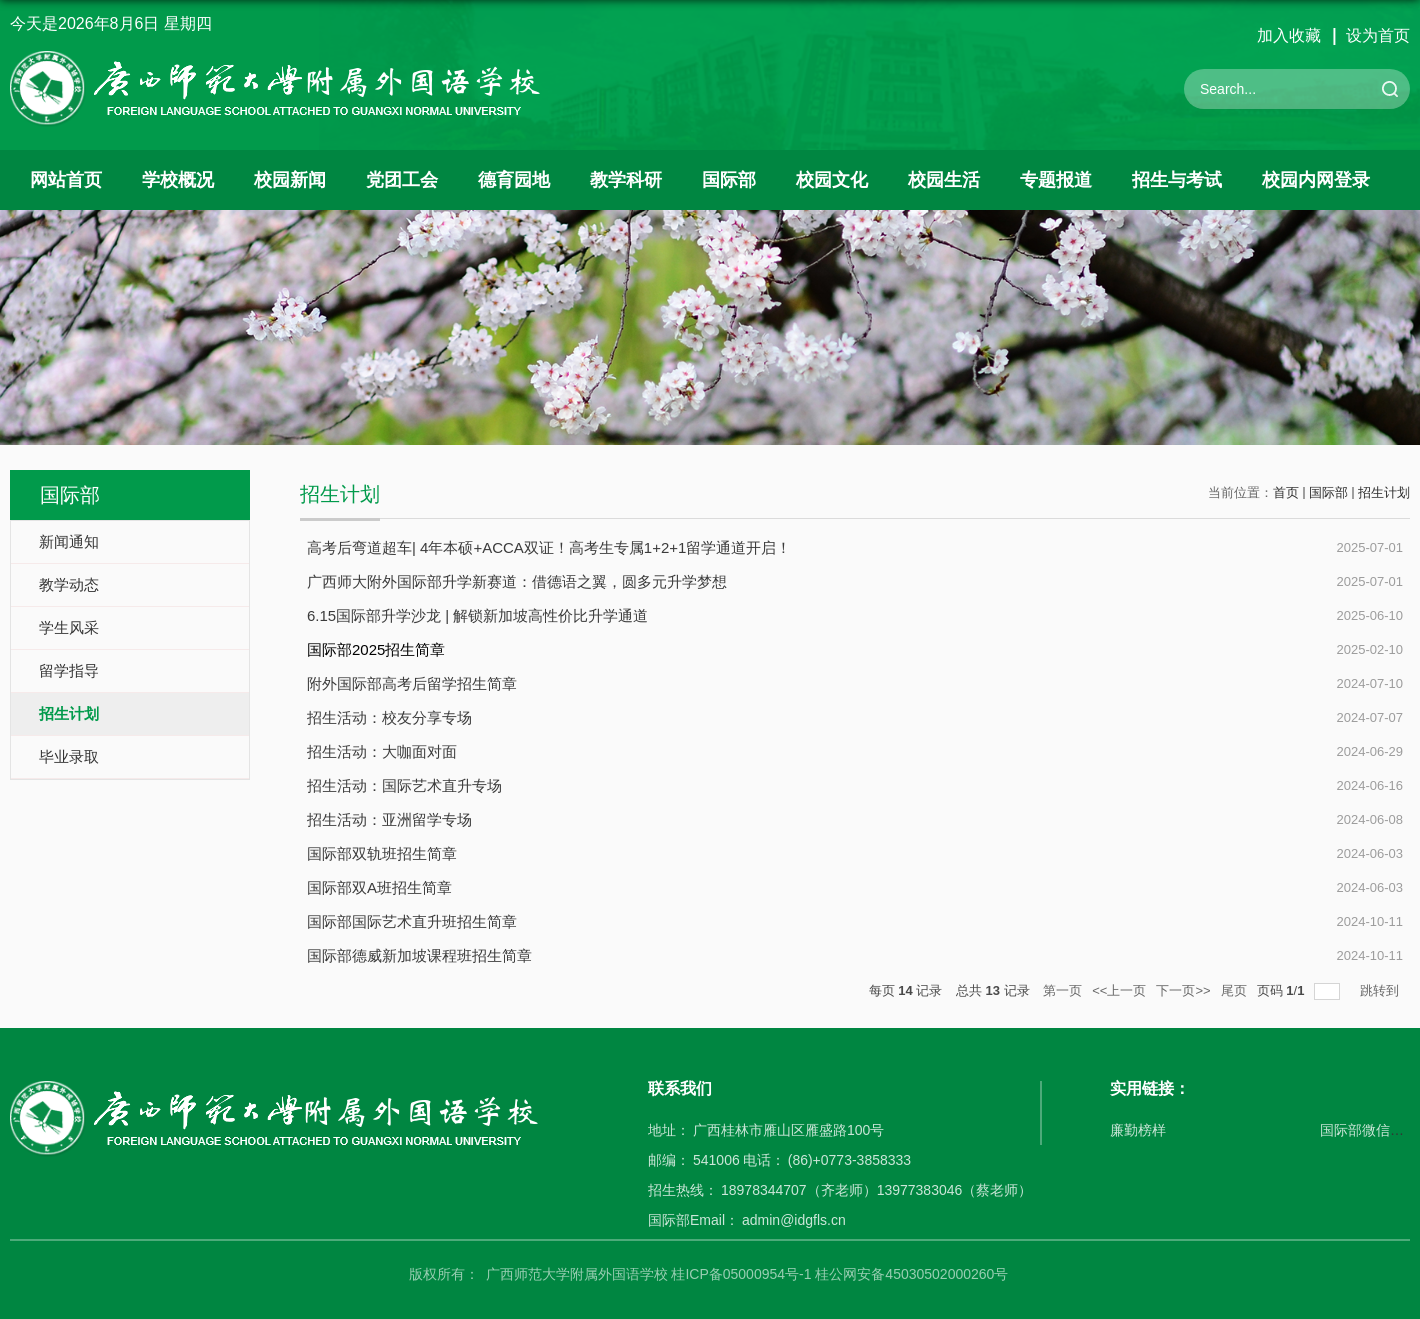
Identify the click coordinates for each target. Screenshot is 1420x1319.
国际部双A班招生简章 (379, 887)
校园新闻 (290, 180)
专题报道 (1056, 180)
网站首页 (66, 180)
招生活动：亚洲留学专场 (389, 819)
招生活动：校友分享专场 (389, 717)
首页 (1286, 492)
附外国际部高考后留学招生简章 (412, 683)
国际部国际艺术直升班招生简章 (412, 921)
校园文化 (832, 180)
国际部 (729, 180)
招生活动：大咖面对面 (382, 751)
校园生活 (944, 180)
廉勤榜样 (1138, 1130)
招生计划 (1384, 492)
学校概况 (178, 180)
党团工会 (402, 180)
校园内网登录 (1316, 180)
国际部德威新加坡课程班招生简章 (419, 955)
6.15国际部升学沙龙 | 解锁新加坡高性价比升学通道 (477, 615)
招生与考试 (1177, 180)
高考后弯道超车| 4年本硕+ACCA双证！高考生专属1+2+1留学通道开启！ (549, 547)
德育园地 (514, 180)
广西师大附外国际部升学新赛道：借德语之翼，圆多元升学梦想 (517, 581)
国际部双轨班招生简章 (382, 853)
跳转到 (1381, 990)
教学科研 (626, 180)
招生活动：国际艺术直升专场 (404, 785)
